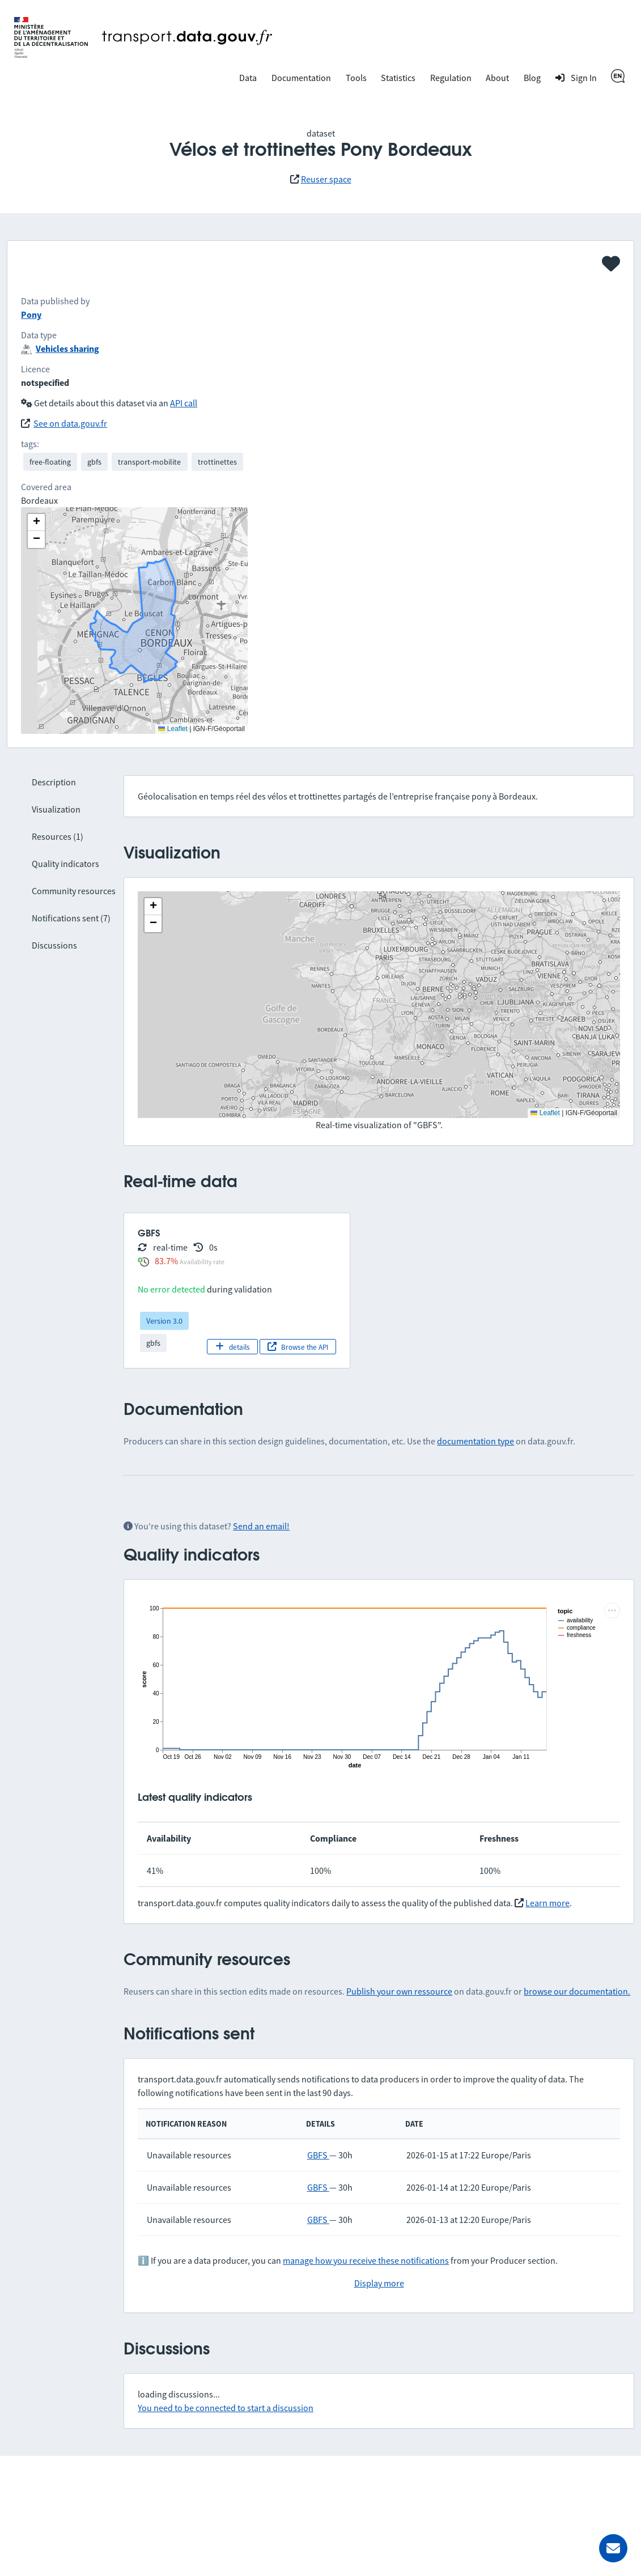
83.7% (166, 1260)
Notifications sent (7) (71, 918)
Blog (532, 77)
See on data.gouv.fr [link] (70, 423)
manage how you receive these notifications (366, 2260)
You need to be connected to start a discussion (225, 2407)
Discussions (54, 945)
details (232, 1347)
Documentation (301, 77)
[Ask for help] (613, 2548)
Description (54, 782)
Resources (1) (57, 836)
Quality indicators (65, 863)
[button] (153, 906)
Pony (31, 314)
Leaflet (544, 1113)
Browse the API (298, 1347)
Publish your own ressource (399, 1991)
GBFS (318, 2155)
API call (183, 403)
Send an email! (261, 1526)
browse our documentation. (577, 1991)
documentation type (475, 1441)
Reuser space (326, 179)
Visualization (56, 809)
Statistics (398, 77)
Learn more (547, 1902)
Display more (379, 2283)
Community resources (74, 890)
